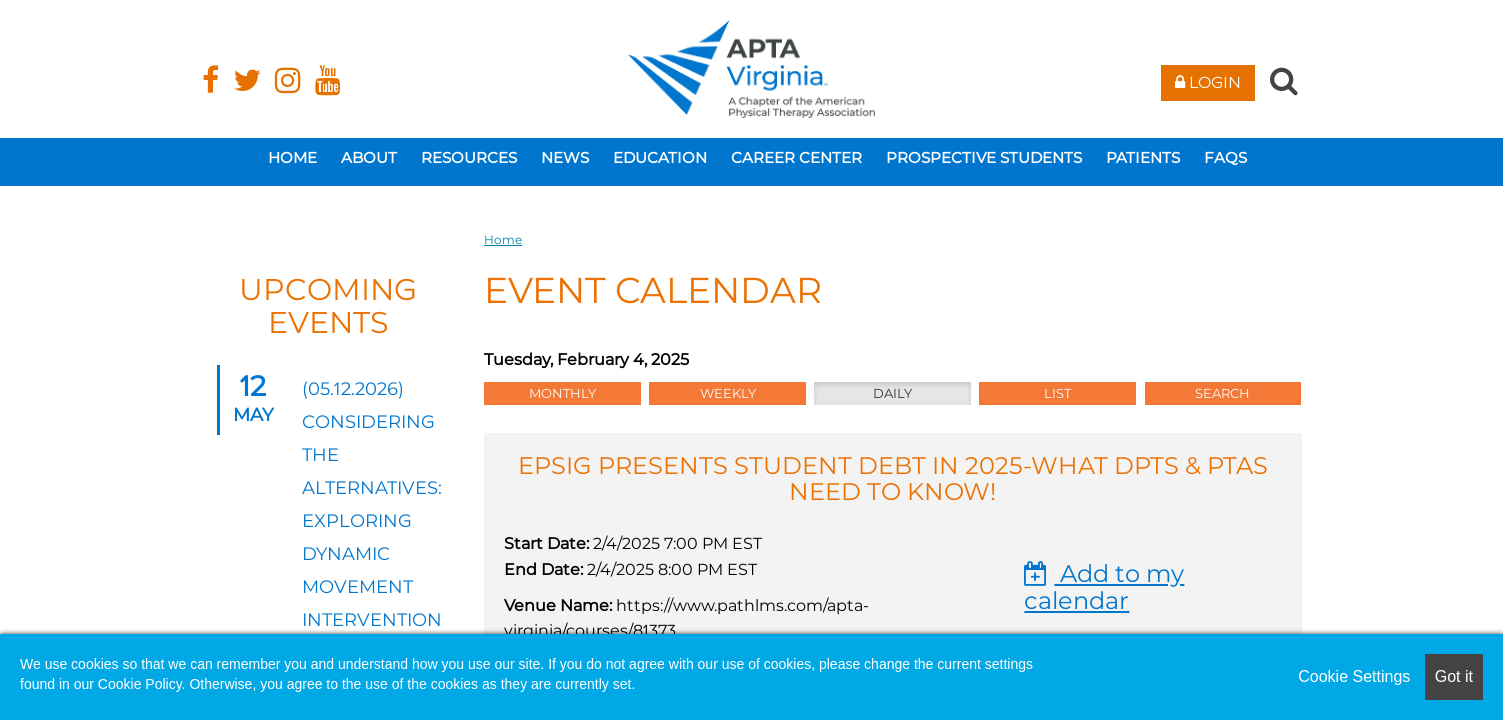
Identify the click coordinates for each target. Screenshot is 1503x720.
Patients (1143, 157)
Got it (1454, 676)
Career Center (796, 157)
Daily (892, 393)
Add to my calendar (1104, 586)
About (369, 157)
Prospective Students (984, 157)
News (565, 157)
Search (1222, 393)
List (1057, 393)
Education (660, 157)
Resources (469, 157)
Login (1208, 82)
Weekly (728, 393)
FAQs (1225, 157)
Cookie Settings (1354, 676)
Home (292, 157)
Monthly (562, 393)
